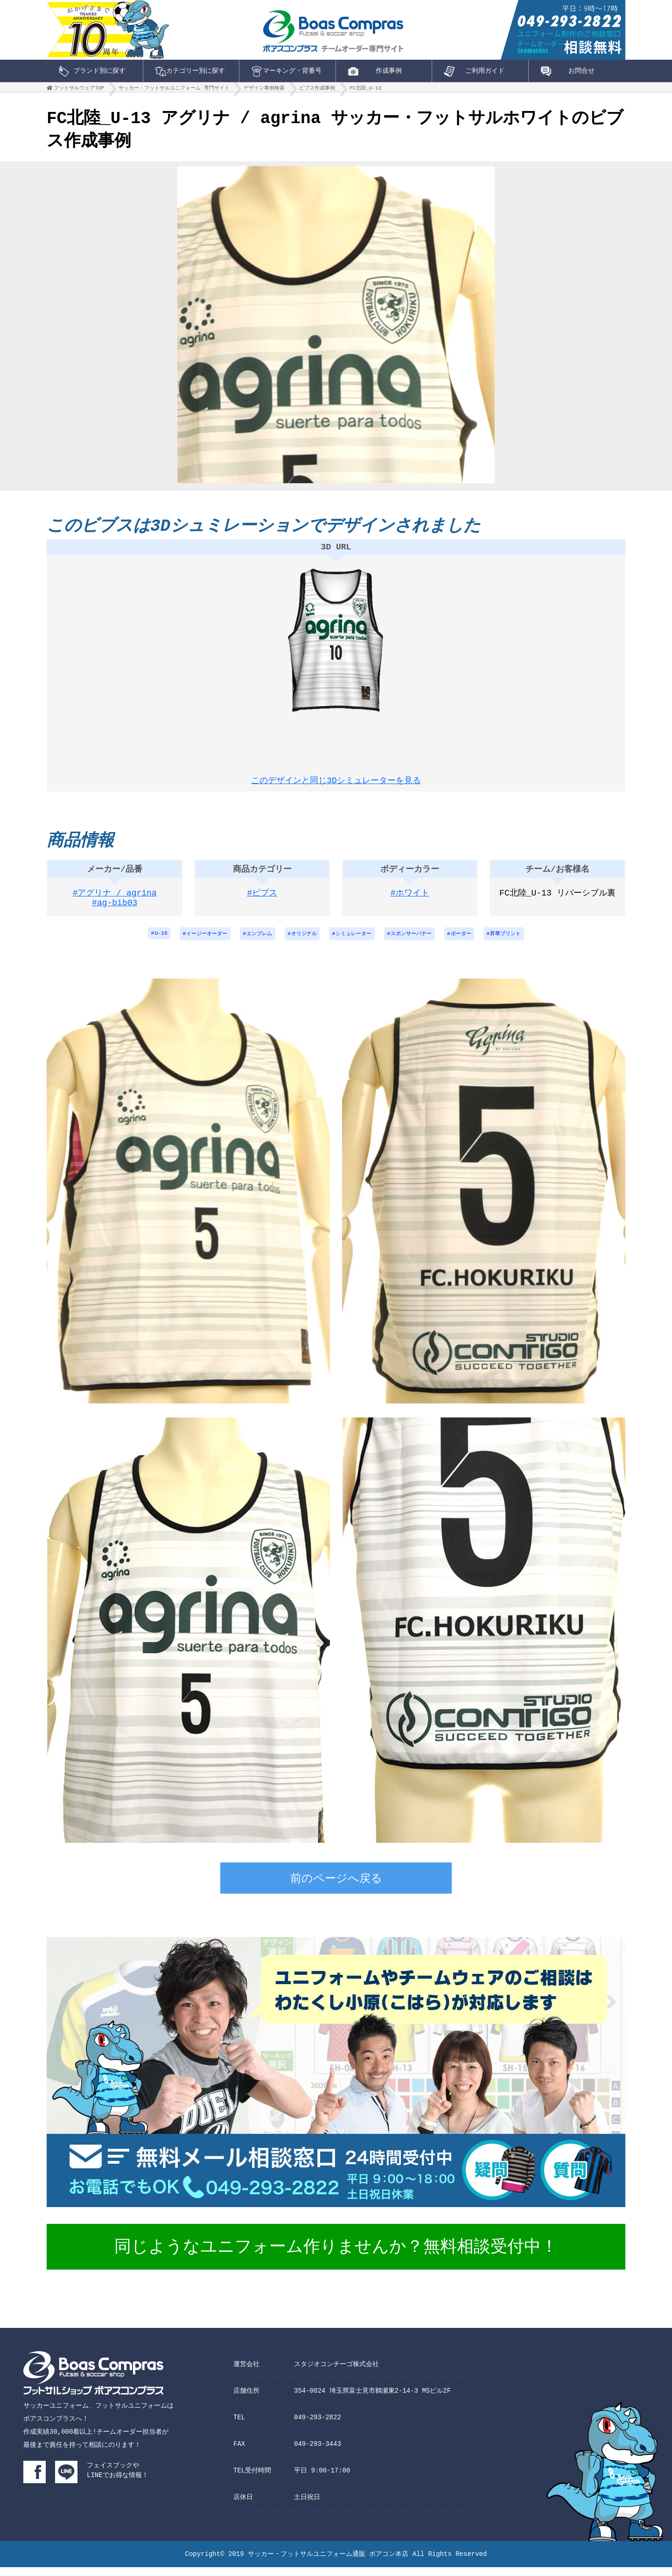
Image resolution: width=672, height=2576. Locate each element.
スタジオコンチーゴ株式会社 (336, 2372)
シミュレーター (354, 942)
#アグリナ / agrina (115, 901)
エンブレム (253, 942)
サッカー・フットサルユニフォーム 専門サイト (174, 90)
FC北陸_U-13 (365, 90)
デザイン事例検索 (264, 90)
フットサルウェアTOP (79, 90)
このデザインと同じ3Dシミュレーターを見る (336, 781)
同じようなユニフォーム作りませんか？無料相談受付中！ (336, 2256)
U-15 (148, 942)
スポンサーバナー (416, 942)
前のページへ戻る (336, 1888)
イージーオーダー (197, 942)
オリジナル (301, 942)
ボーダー (469, 942)
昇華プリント (517, 942)
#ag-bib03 (114, 912)
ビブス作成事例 (317, 90)
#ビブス (262, 901)
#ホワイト (410, 901)
